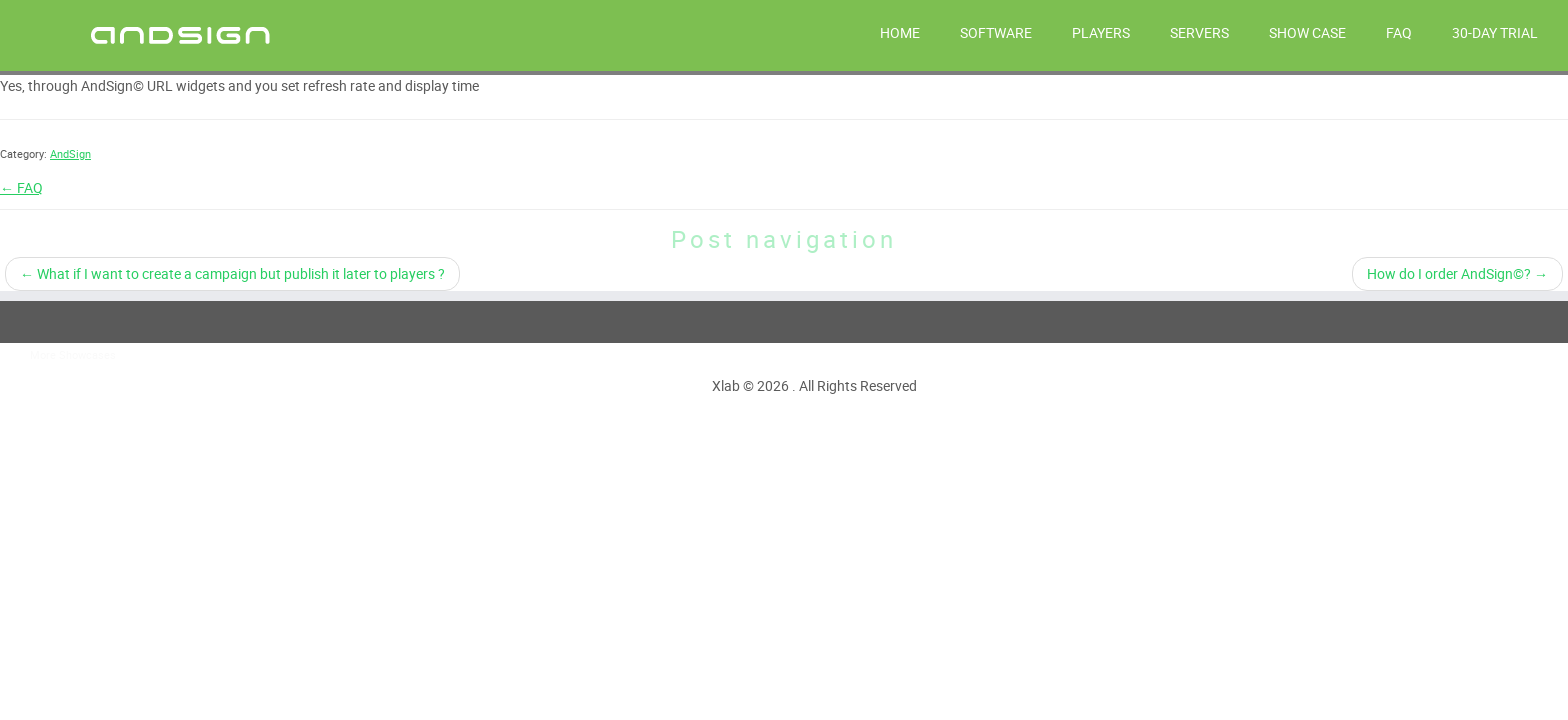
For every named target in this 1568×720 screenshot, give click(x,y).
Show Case (1307, 32)
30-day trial (1495, 32)
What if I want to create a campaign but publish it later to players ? (232, 273)
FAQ (1399, 32)
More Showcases (73, 354)
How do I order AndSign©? (1457, 273)
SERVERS (1199, 32)
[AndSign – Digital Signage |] (181, 34)
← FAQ (21, 187)
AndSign (70, 153)
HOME (900, 32)
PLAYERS (1101, 32)
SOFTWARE (996, 32)
